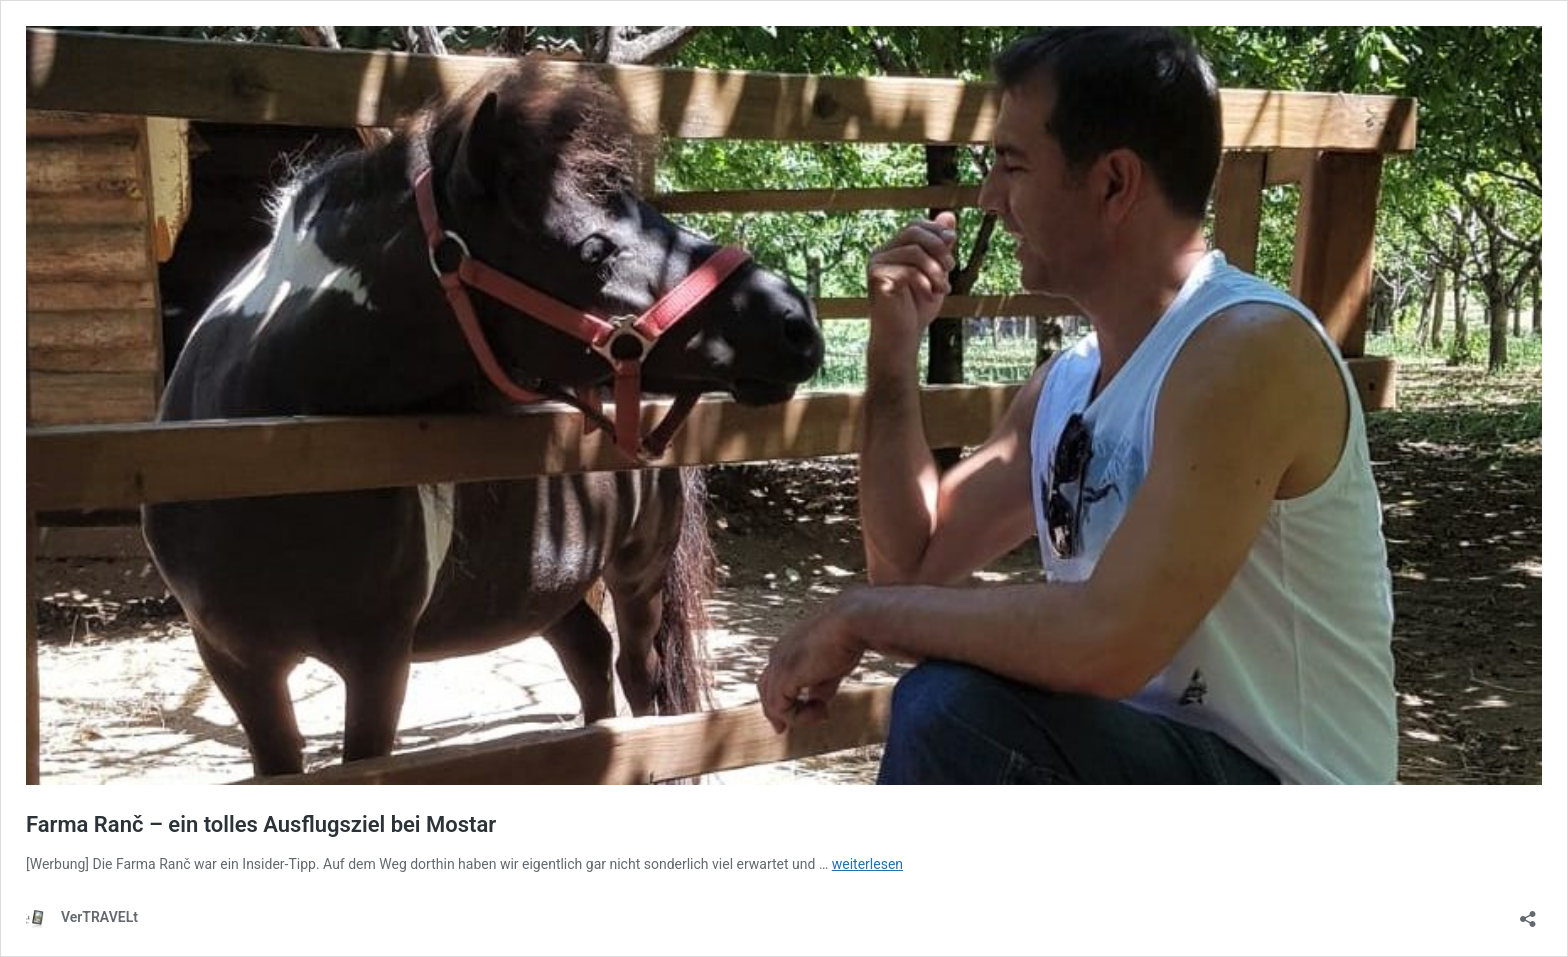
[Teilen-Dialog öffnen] (1528, 912)
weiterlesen (867, 864)
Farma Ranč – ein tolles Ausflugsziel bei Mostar (261, 824)
